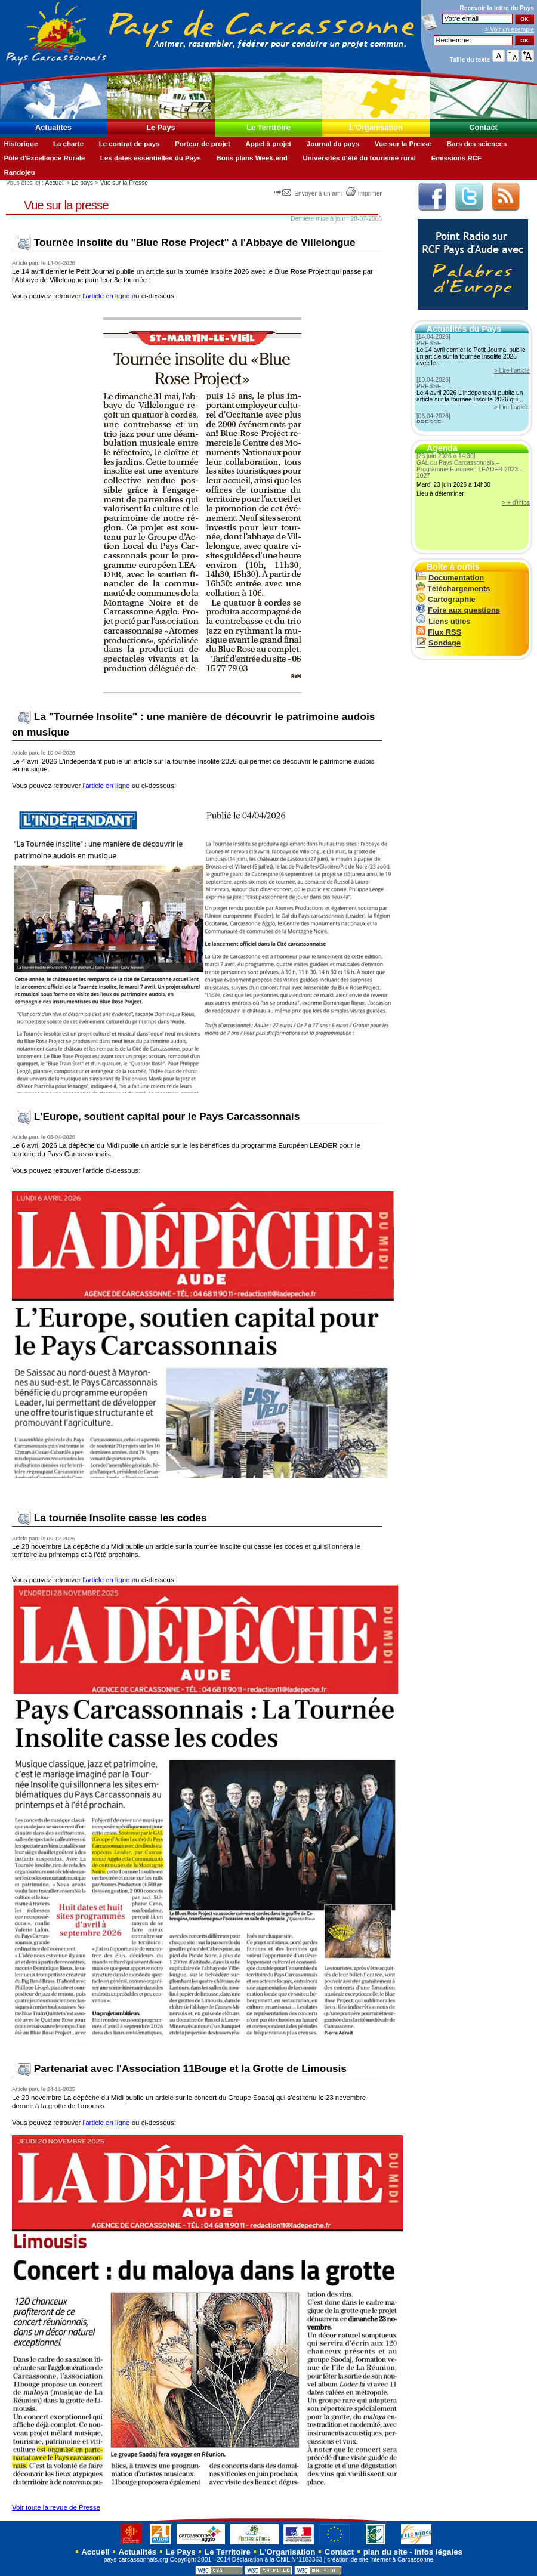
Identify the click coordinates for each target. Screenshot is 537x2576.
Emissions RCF (456, 158)
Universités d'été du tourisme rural (359, 158)
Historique (21, 143)
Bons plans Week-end (251, 158)
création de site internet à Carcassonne (380, 2559)
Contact (483, 127)
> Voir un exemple (509, 29)
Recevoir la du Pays (496, 8)
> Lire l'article (512, 370)
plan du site (385, 2551)
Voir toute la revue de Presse (56, 2507)
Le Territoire (268, 127)
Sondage (438, 642)
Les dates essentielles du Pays (150, 158)
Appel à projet (268, 143)
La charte (68, 143)
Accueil (54, 183)
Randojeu (19, 172)
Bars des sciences (477, 143)
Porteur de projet (202, 143)
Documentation (450, 577)
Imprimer (363, 193)
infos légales (438, 2551)
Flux (438, 632)
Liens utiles (443, 621)
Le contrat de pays (129, 143)
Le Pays (160, 127)
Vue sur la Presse (403, 143)
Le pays (82, 183)
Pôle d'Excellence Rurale (44, 158)
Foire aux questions (458, 610)
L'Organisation (376, 127)
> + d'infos (516, 502)
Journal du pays (333, 143)
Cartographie (446, 599)
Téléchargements (453, 588)
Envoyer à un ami (308, 193)
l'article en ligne (105, 295)
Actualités (53, 127)
